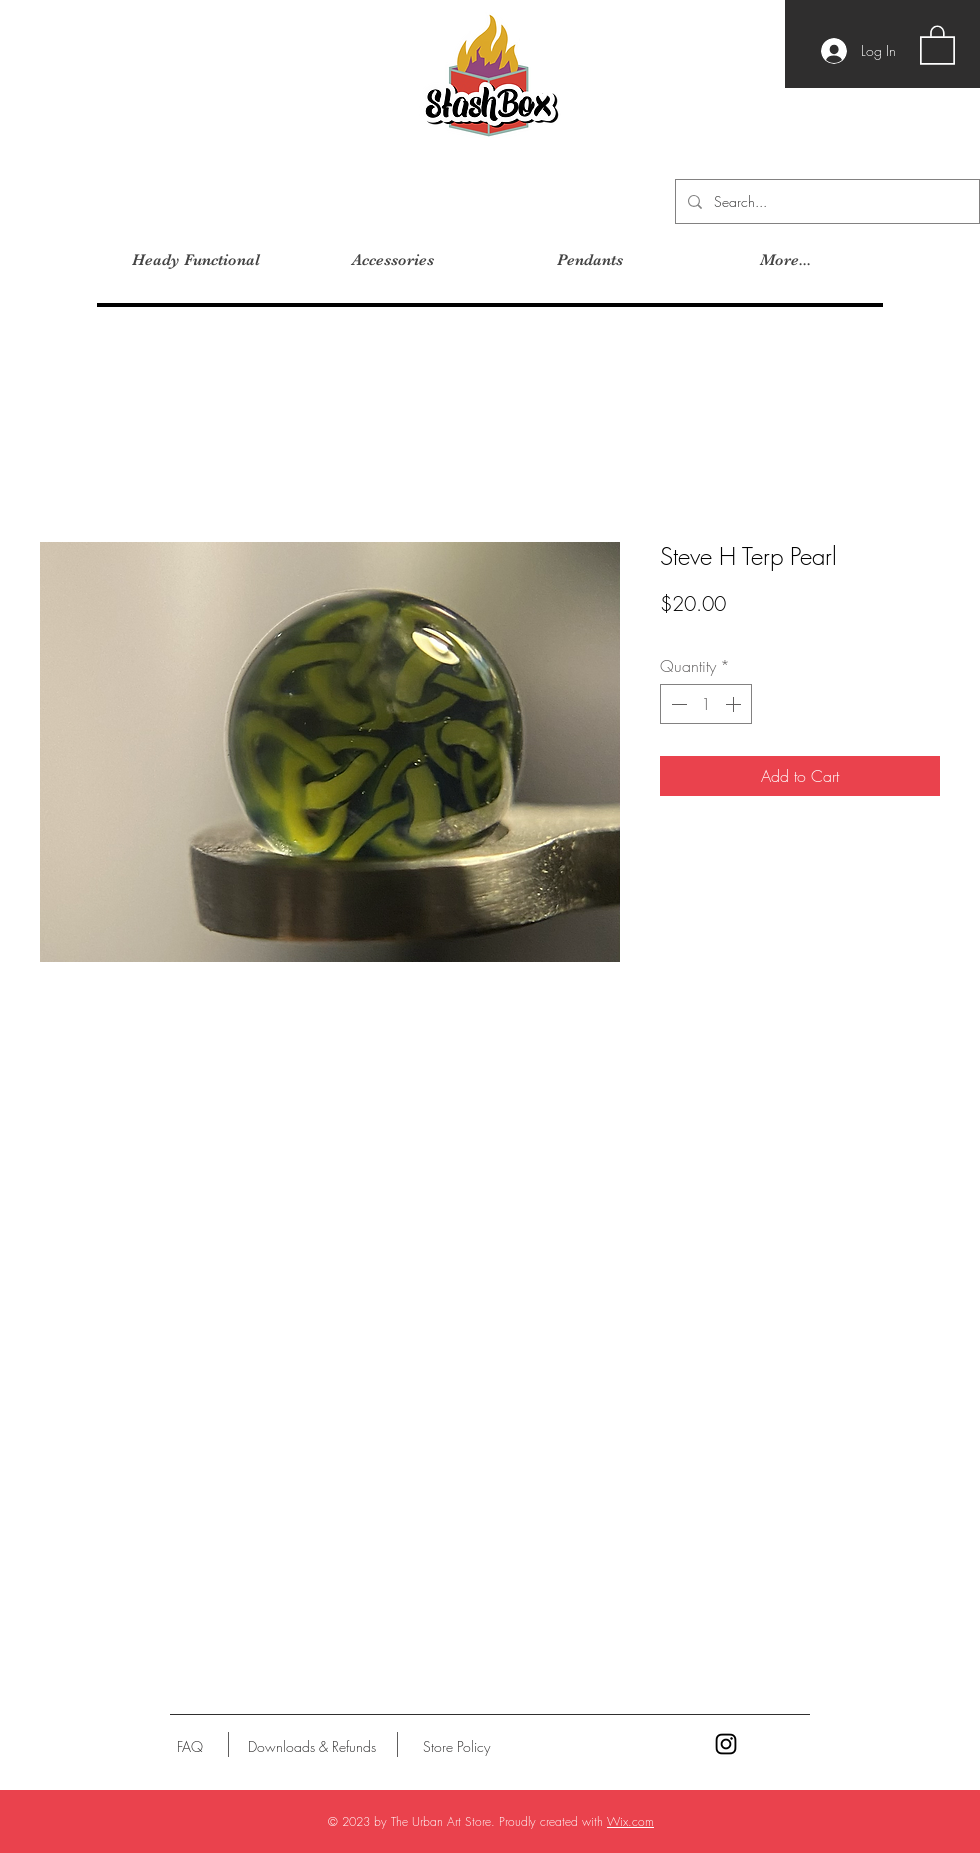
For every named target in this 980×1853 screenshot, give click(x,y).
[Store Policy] (456, 1747)
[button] (937, 44)
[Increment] (735, 704)
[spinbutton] (706, 704)
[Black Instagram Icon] (726, 1744)
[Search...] (825, 201)
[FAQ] (190, 1747)
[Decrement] (677, 704)
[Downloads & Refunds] (311, 1747)
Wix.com (630, 1821)
